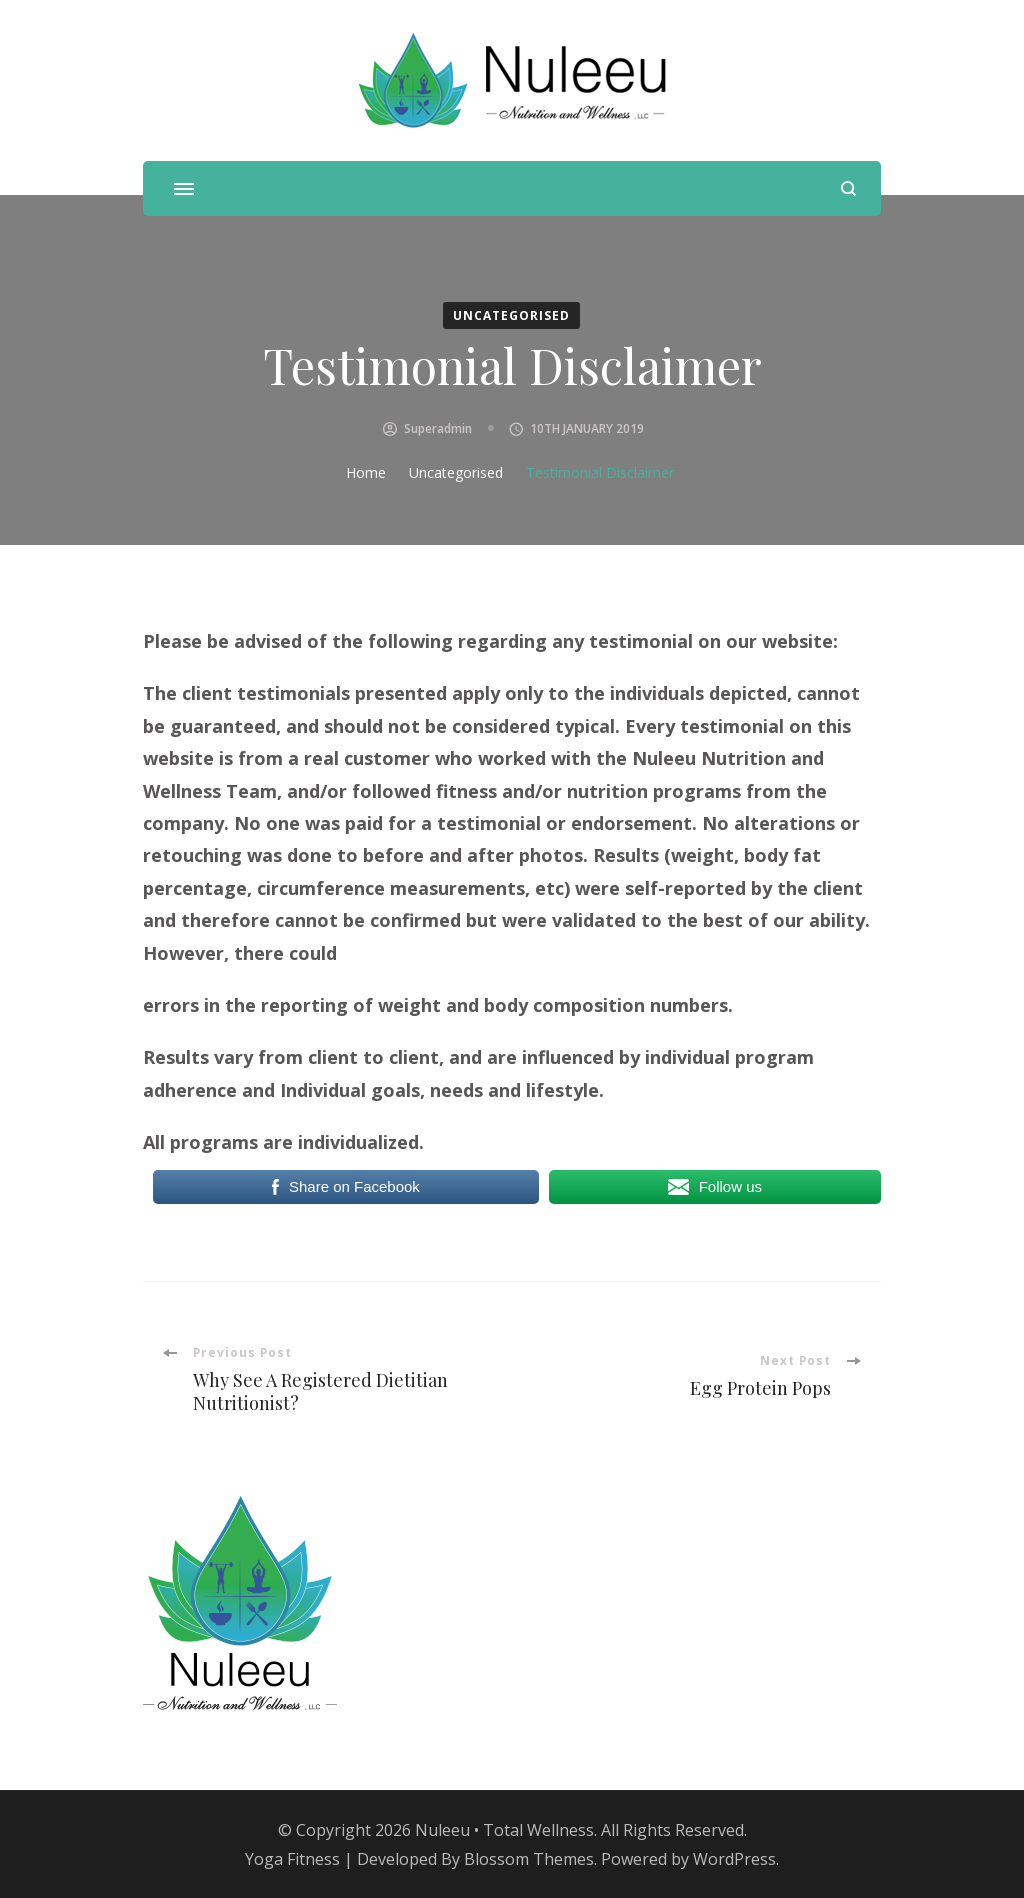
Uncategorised (511, 315)
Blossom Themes (529, 1859)
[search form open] (848, 188)
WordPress (734, 1859)
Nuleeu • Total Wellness (504, 1830)
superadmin (438, 428)
